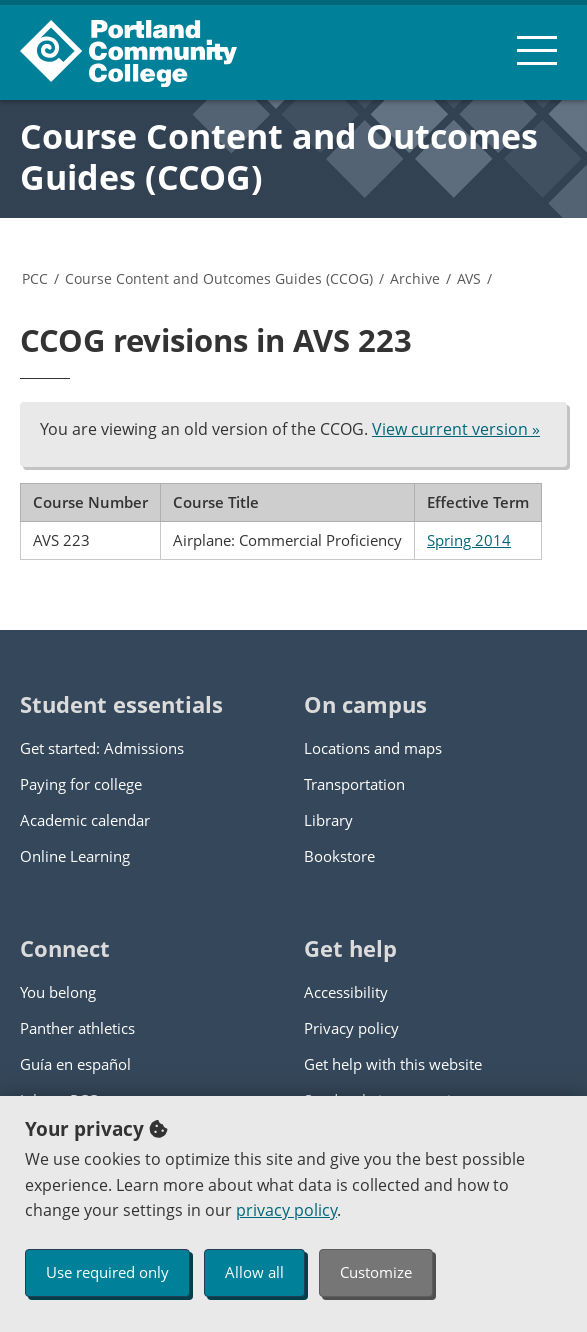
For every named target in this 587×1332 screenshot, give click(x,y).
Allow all (254, 1272)
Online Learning (75, 856)
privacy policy (286, 1210)
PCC (35, 278)
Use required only (107, 1272)
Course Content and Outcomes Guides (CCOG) (279, 156)
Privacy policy (351, 1028)
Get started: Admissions (102, 748)
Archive (415, 278)
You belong (58, 992)
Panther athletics (77, 1028)
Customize (376, 1272)
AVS (469, 278)
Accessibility (346, 992)
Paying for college (81, 784)
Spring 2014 (469, 540)
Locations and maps (373, 748)
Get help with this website (393, 1064)
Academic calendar (85, 820)
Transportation (354, 784)
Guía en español (75, 1064)
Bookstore (339, 856)
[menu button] (537, 50)
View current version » (456, 429)
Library (328, 820)
